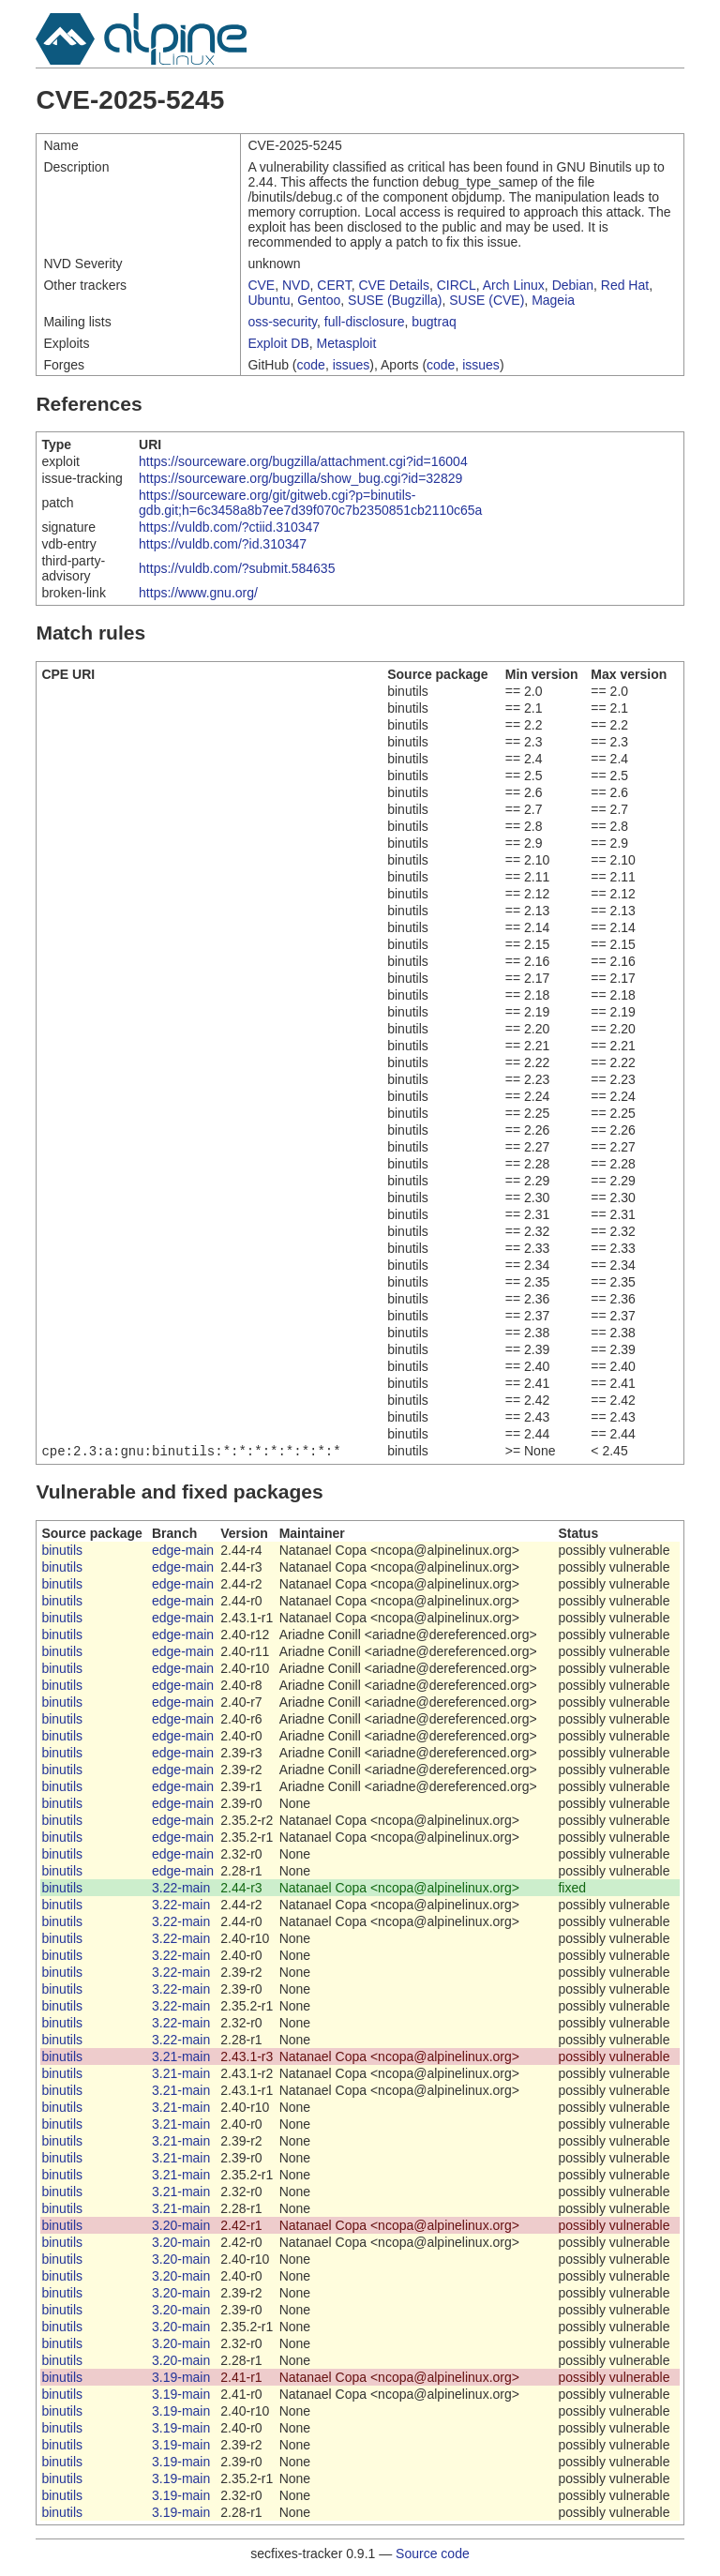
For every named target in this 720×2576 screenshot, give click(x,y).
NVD (296, 285)
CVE (261, 285)
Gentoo (318, 300)
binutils (61, 1551)
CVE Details (393, 285)
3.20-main (181, 2227)
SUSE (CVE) (486, 300)
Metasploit (347, 343)
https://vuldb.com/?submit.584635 (237, 568)
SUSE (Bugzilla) (395, 300)
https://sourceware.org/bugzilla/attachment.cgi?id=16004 (303, 461)
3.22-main (181, 1889)
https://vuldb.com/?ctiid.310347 (229, 527)
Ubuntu (269, 300)
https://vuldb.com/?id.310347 (223, 543)
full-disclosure (364, 321)
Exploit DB (278, 343)
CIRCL (456, 285)
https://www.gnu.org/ (198, 592)
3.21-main (181, 2058)
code (311, 364)
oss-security (282, 321)
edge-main (183, 1551)
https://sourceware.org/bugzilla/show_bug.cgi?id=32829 (300, 478)
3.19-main (181, 2379)
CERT (334, 285)
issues (351, 364)
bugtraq (434, 321)
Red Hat (625, 285)
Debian (572, 285)
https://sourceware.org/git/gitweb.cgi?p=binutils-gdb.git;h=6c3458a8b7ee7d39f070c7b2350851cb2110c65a (310, 503)
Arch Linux (514, 285)
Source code (433, 2555)
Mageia (553, 300)
